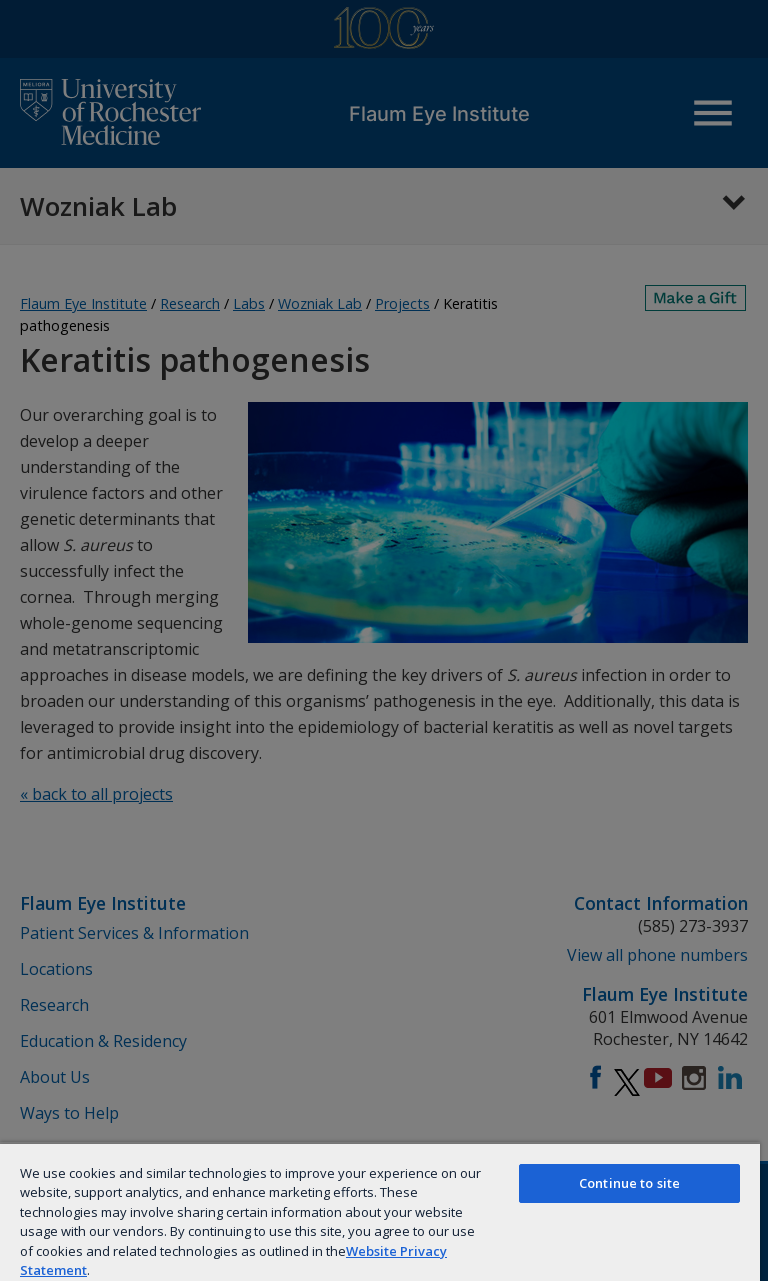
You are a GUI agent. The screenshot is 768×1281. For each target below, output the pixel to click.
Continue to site (629, 1183)
